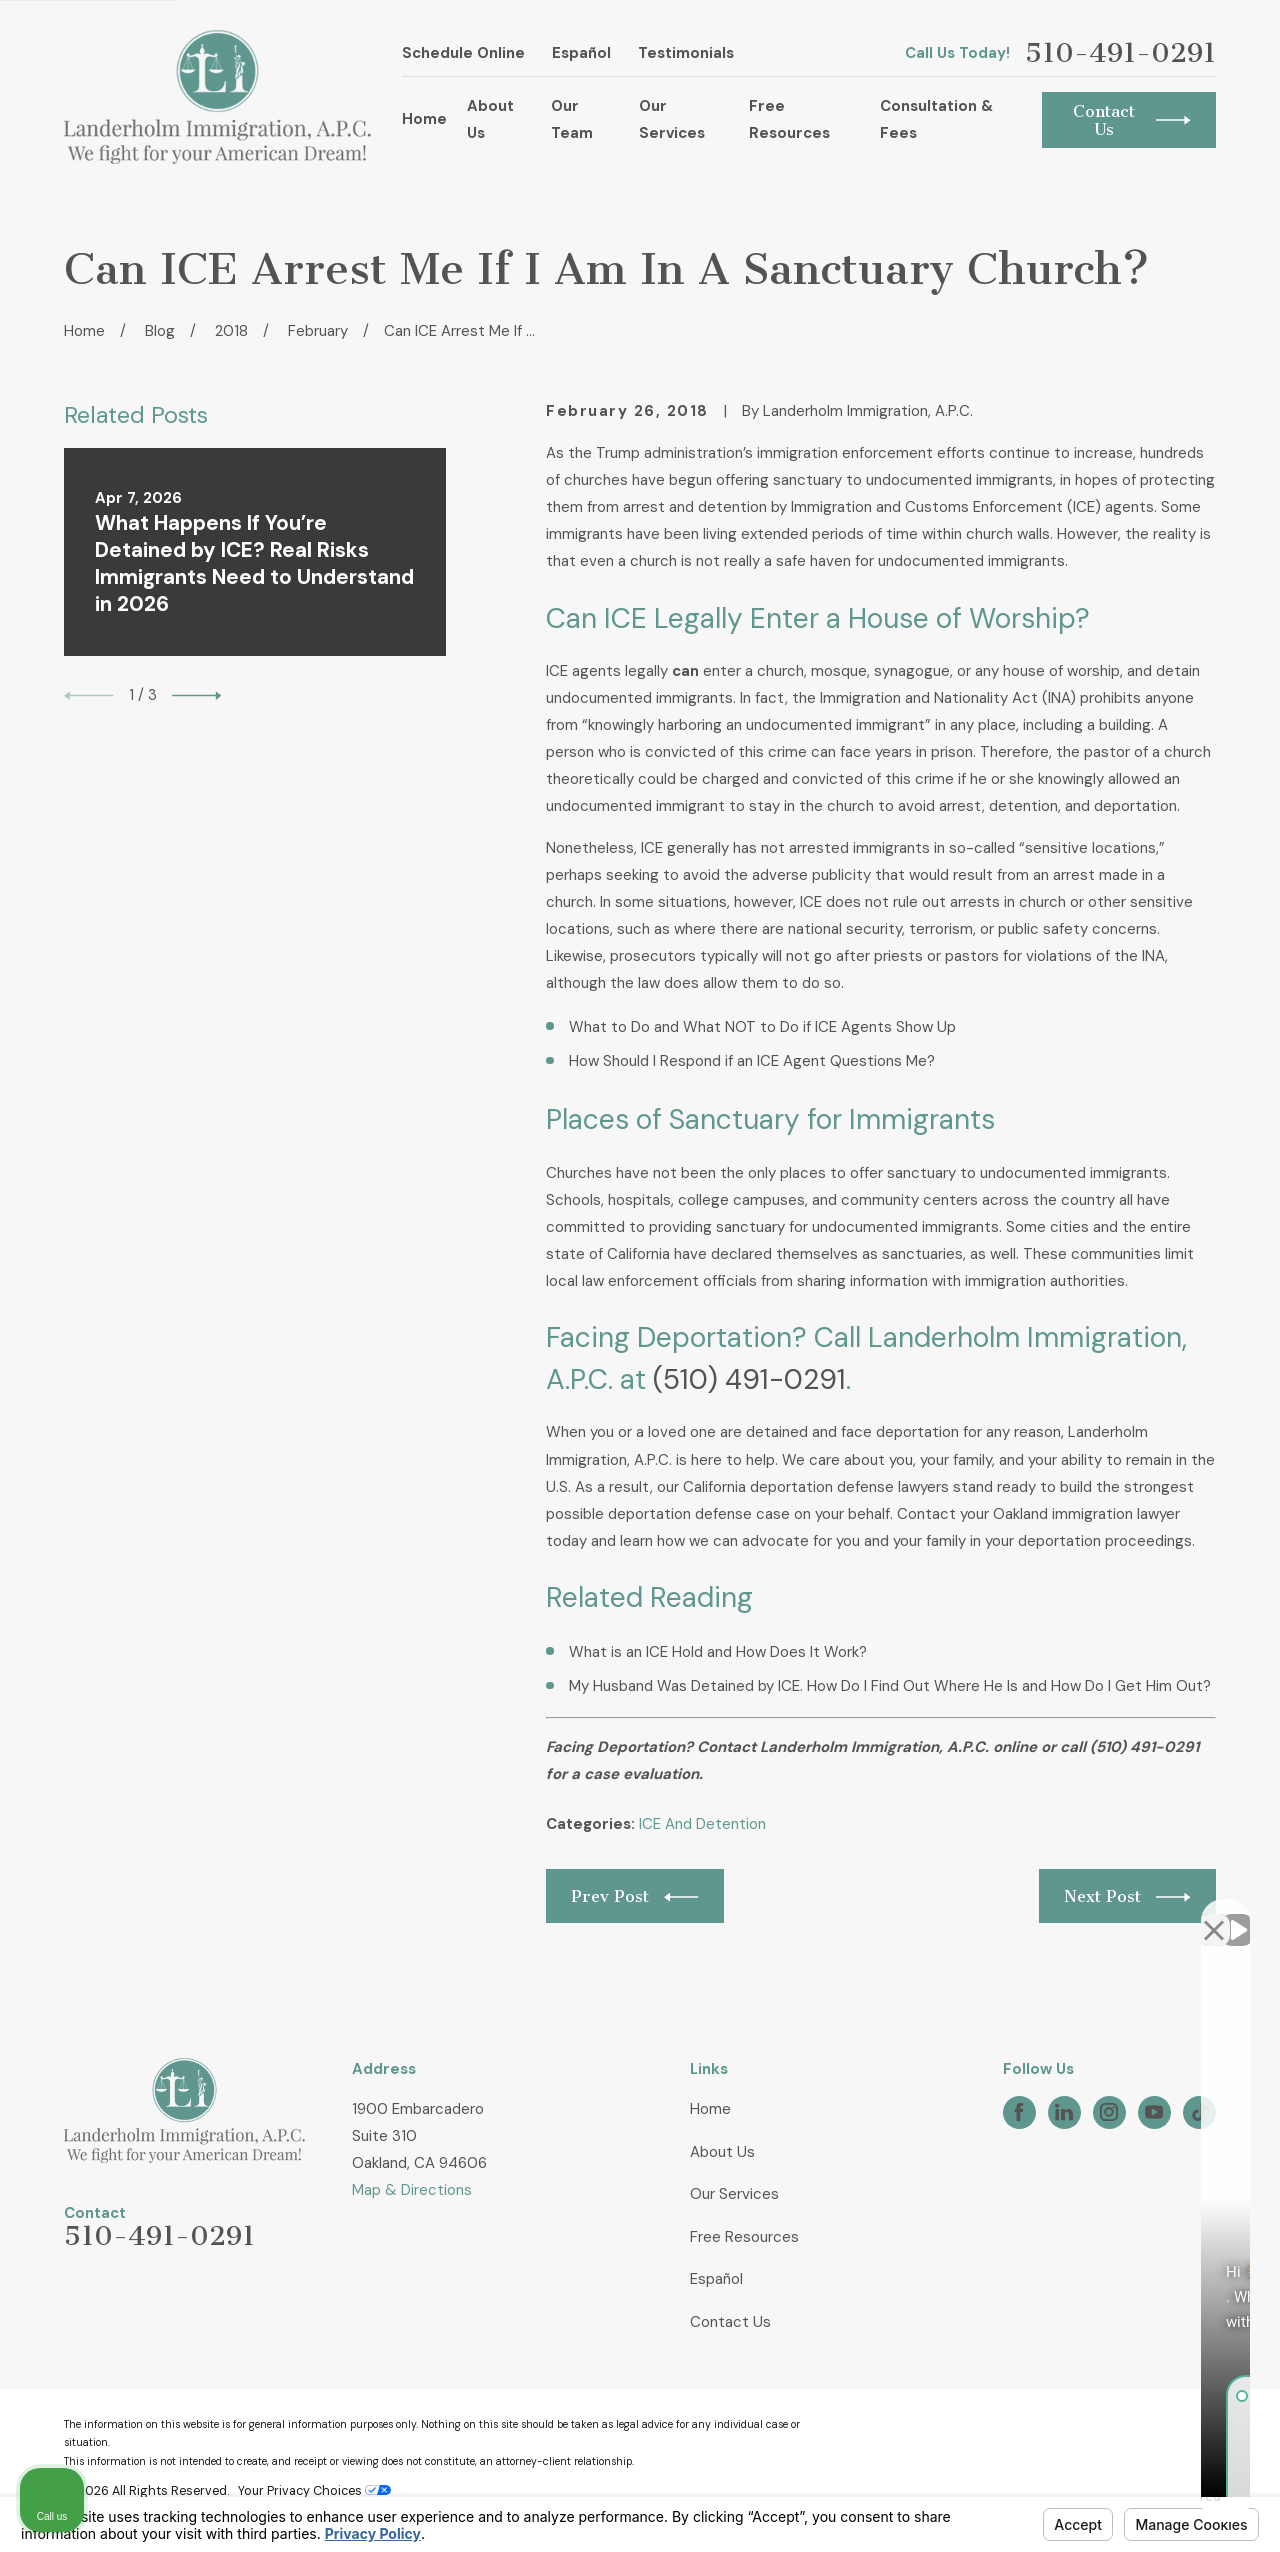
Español (581, 53)
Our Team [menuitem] (572, 119)
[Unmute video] (926, 1913)
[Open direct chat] (1172, 1913)
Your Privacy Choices (314, 2491)
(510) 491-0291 (749, 1379)
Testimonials (686, 53)
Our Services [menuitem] (672, 119)
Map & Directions (412, 2190)
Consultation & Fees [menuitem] (936, 119)
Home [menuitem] (424, 119)
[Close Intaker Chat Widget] (1214, 1913)
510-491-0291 (1120, 53)
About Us (722, 2152)
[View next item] (197, 696)
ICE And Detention (702, 1824)
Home (710, 2109)
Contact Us (730, 2322)
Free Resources (744, 2237)
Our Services (734, 2194)
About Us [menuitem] (490, 119)
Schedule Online (463, 53)
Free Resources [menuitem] (789, 119)
